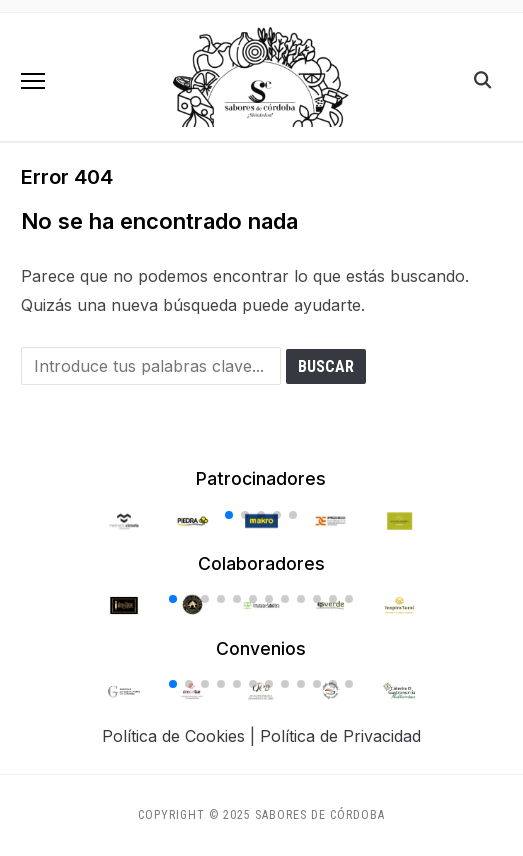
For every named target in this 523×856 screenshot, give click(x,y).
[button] (33, 81)
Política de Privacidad (340, 736)
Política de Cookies (173, 736)
